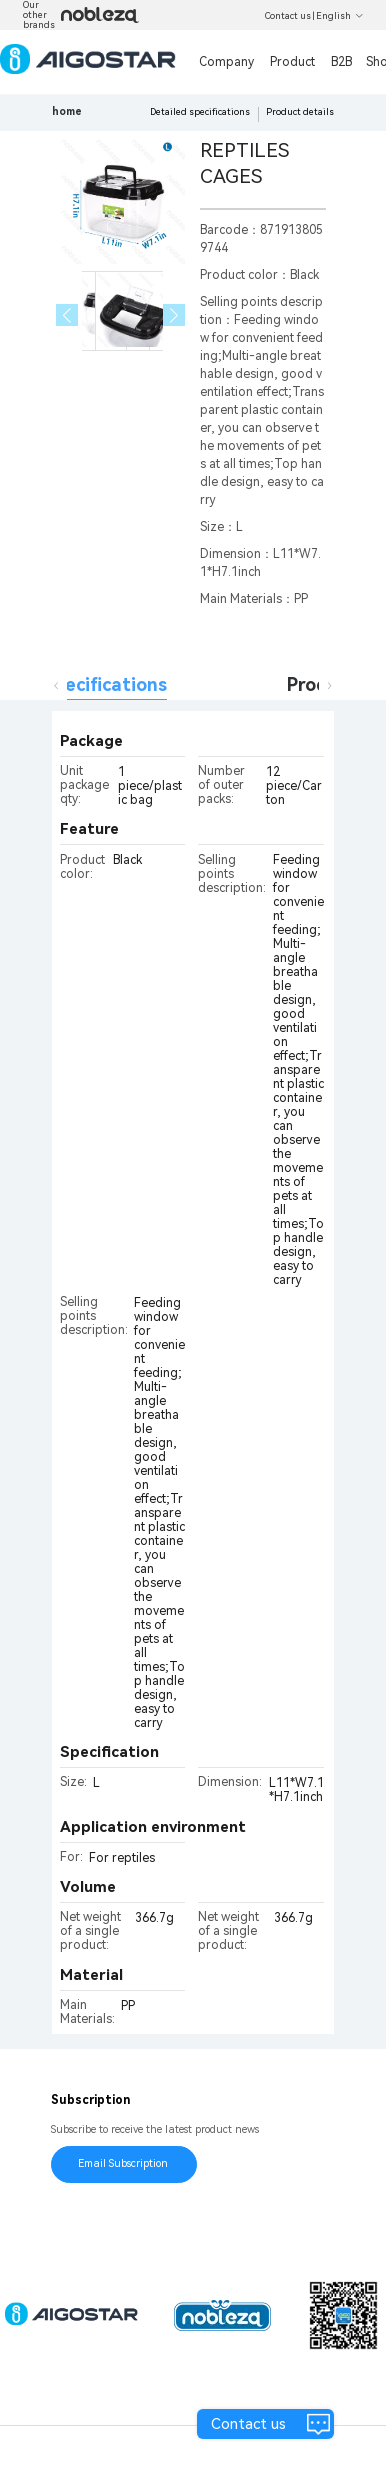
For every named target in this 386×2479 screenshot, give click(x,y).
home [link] (67, 111)
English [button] (340, 16)
